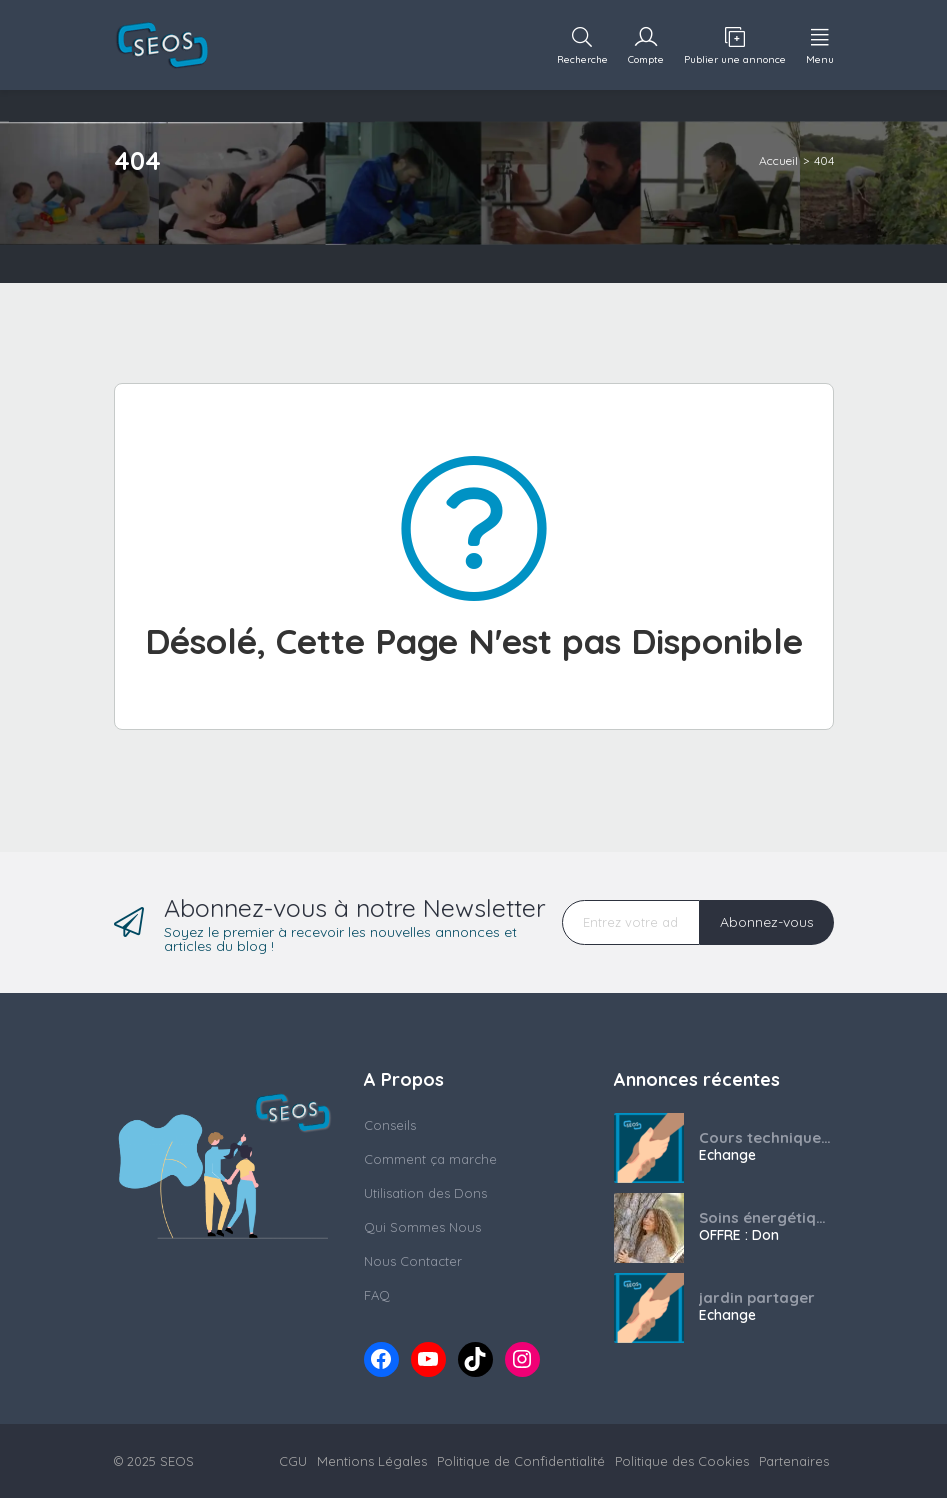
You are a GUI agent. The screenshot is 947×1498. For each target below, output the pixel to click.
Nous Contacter (413, 1261)
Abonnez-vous (767, 922)
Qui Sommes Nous (422, 1227)
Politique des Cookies (682, 1461)
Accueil (778, 160)
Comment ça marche (430, 1159)
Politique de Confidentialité (521, 1461)
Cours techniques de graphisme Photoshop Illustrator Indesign (766, 1137)
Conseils (390, 1125)
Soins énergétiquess (766, 1217)
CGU (293, 1461)
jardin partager (757, 1297)
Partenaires (794, 1461)
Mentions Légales (372, 1461)
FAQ (377, 1295)
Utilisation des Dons (425, 1193)
